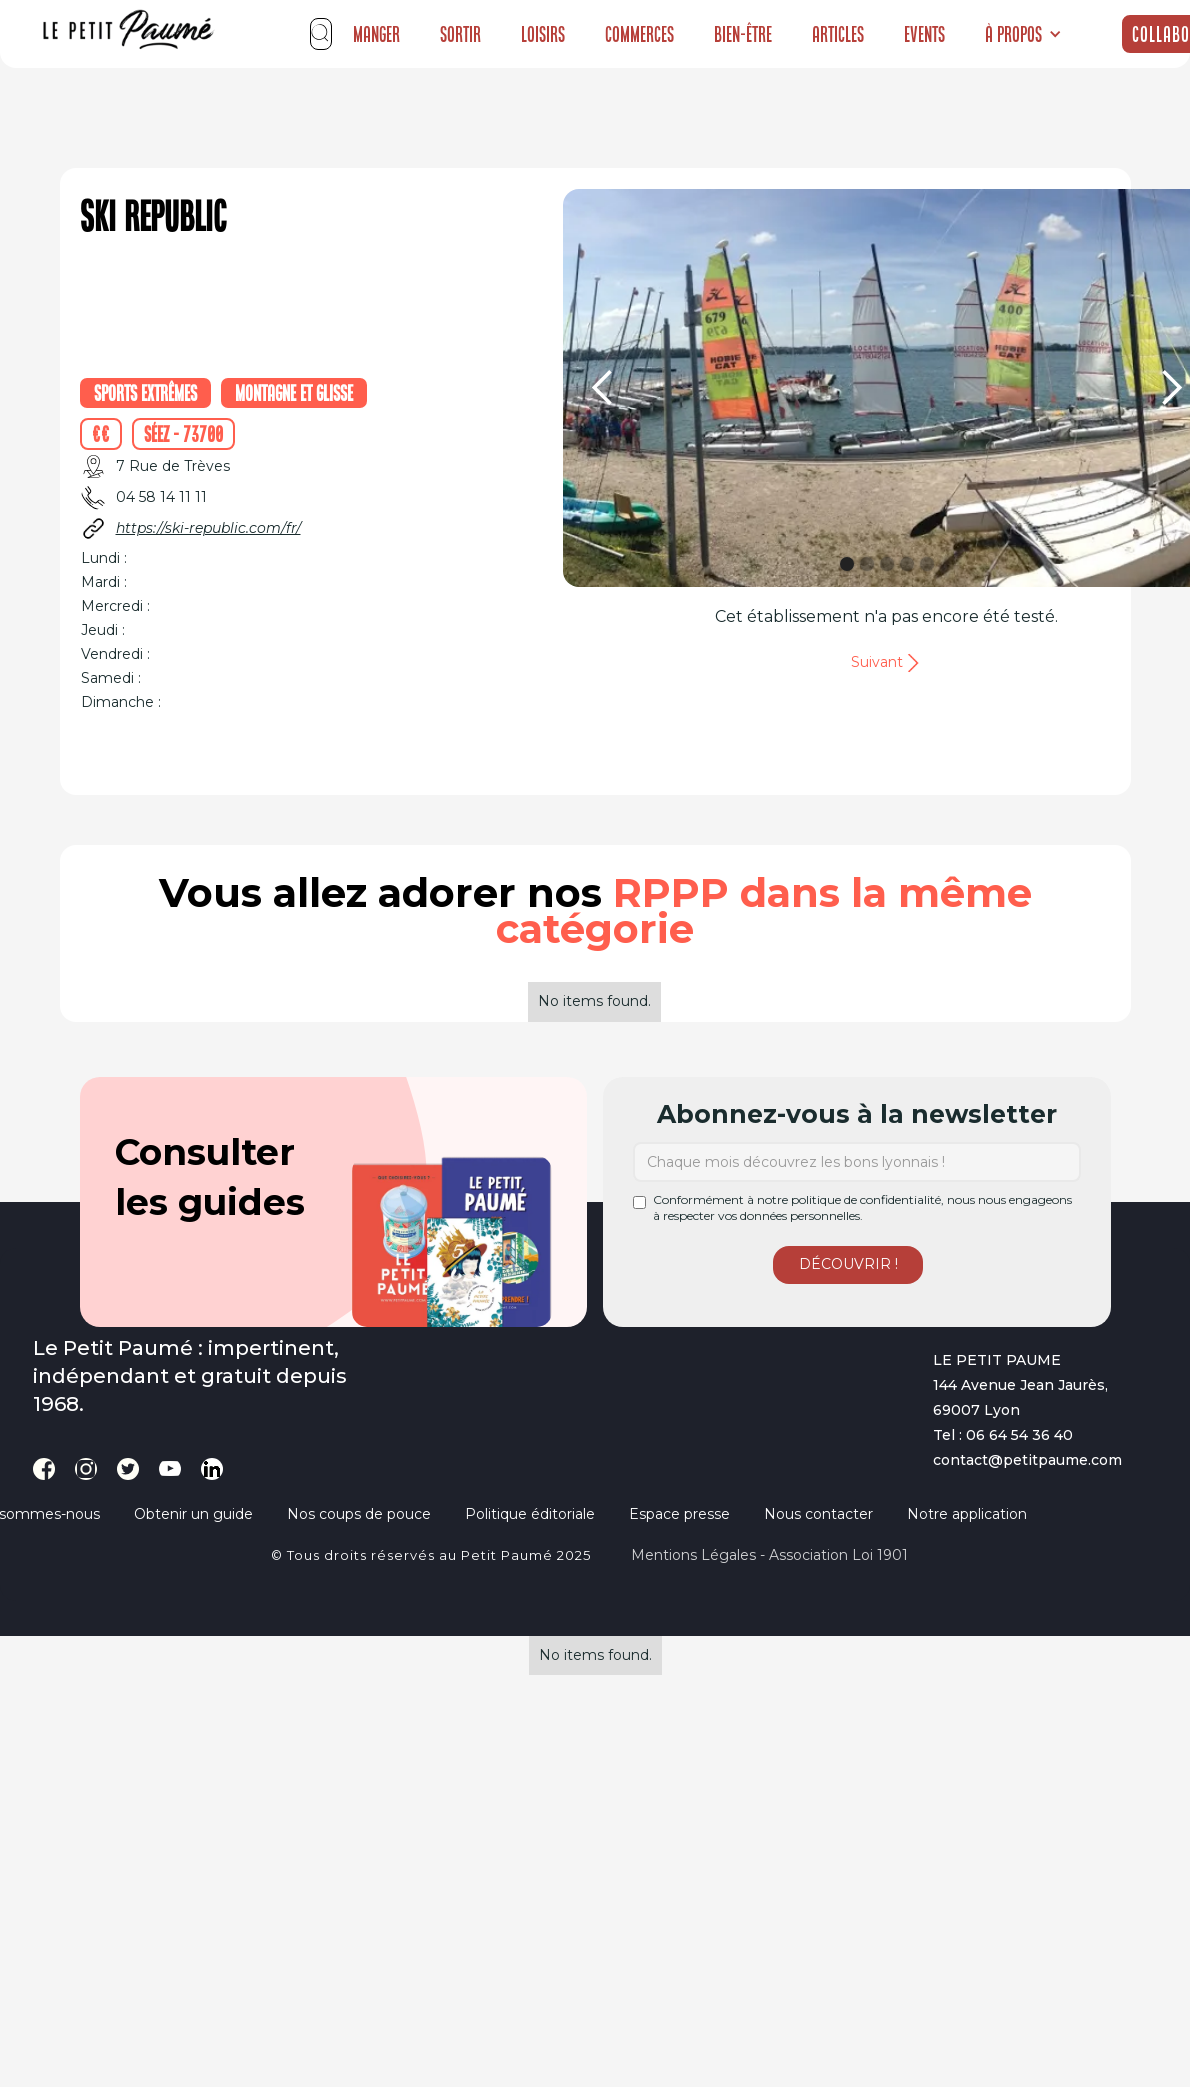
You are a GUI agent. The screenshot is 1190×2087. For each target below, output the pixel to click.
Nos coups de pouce (359, 1514)
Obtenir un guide (193, 1514)
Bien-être (743, 34)
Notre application (967, 1514)
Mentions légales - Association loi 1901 (769, 1555)
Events (924, 34)
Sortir (460, 34)
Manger (376, 34)
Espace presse (679, 1514)
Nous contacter (818, 1514)
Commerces (639, 34)
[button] (1023, 34)
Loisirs (543, 34)
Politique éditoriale (530, 1514)
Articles (838, 34)
